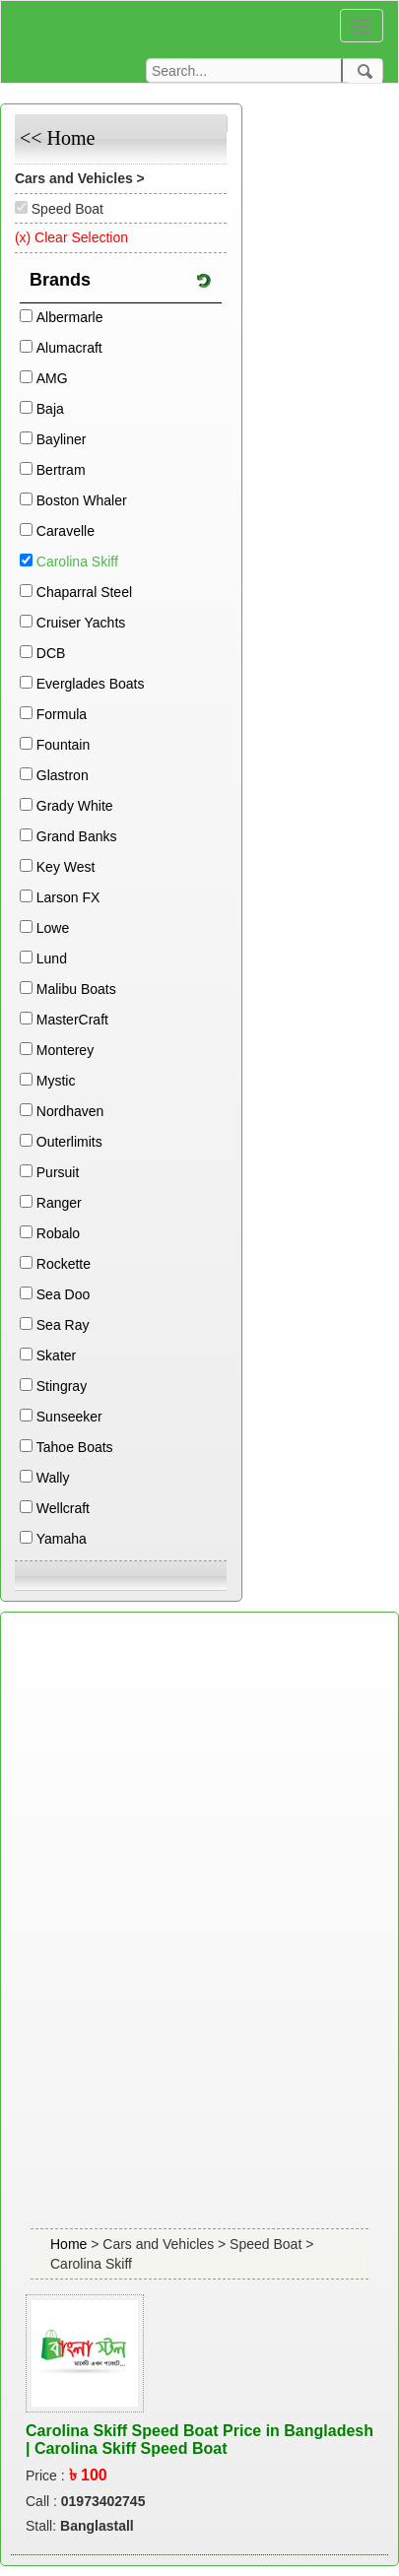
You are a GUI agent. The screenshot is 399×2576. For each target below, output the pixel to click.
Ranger (59, 1203)
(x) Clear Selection (71, 237)
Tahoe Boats (74, 1447)
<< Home (57, 138)
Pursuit (58, 1172)
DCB (51, 653)
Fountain (63, 745)
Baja (50, 409)
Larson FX (68, 897)
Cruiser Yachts (81, 622)
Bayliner (61, 439)
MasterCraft (72, 1019)
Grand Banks (76, 836)
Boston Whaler (81, 500)
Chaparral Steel (84, 592)
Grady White (74, 806)
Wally (53, 1478)
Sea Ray (63, 1325)
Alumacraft (69, 348)
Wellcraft (63, 1508)
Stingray (61, 1386)
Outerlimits (69, 1142)
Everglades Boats (90, 684)
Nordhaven (70, 1111)
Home (70, 2244)
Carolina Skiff (77, 561)
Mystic (56, 1081)
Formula (61, 714)
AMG (52, 378)
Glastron (62, 775)
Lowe (52, 928)
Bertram (61, 470)
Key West (66, 867)
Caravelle (65, 531)
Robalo (58, 1233)
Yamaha (61, 1539)
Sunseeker (69, 1416)
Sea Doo (63, 1294)
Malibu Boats (76, 989)
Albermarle (69, 317)
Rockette (63, 1264)
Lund (51, 958)
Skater (56, 1355)
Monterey (65, 1050)
